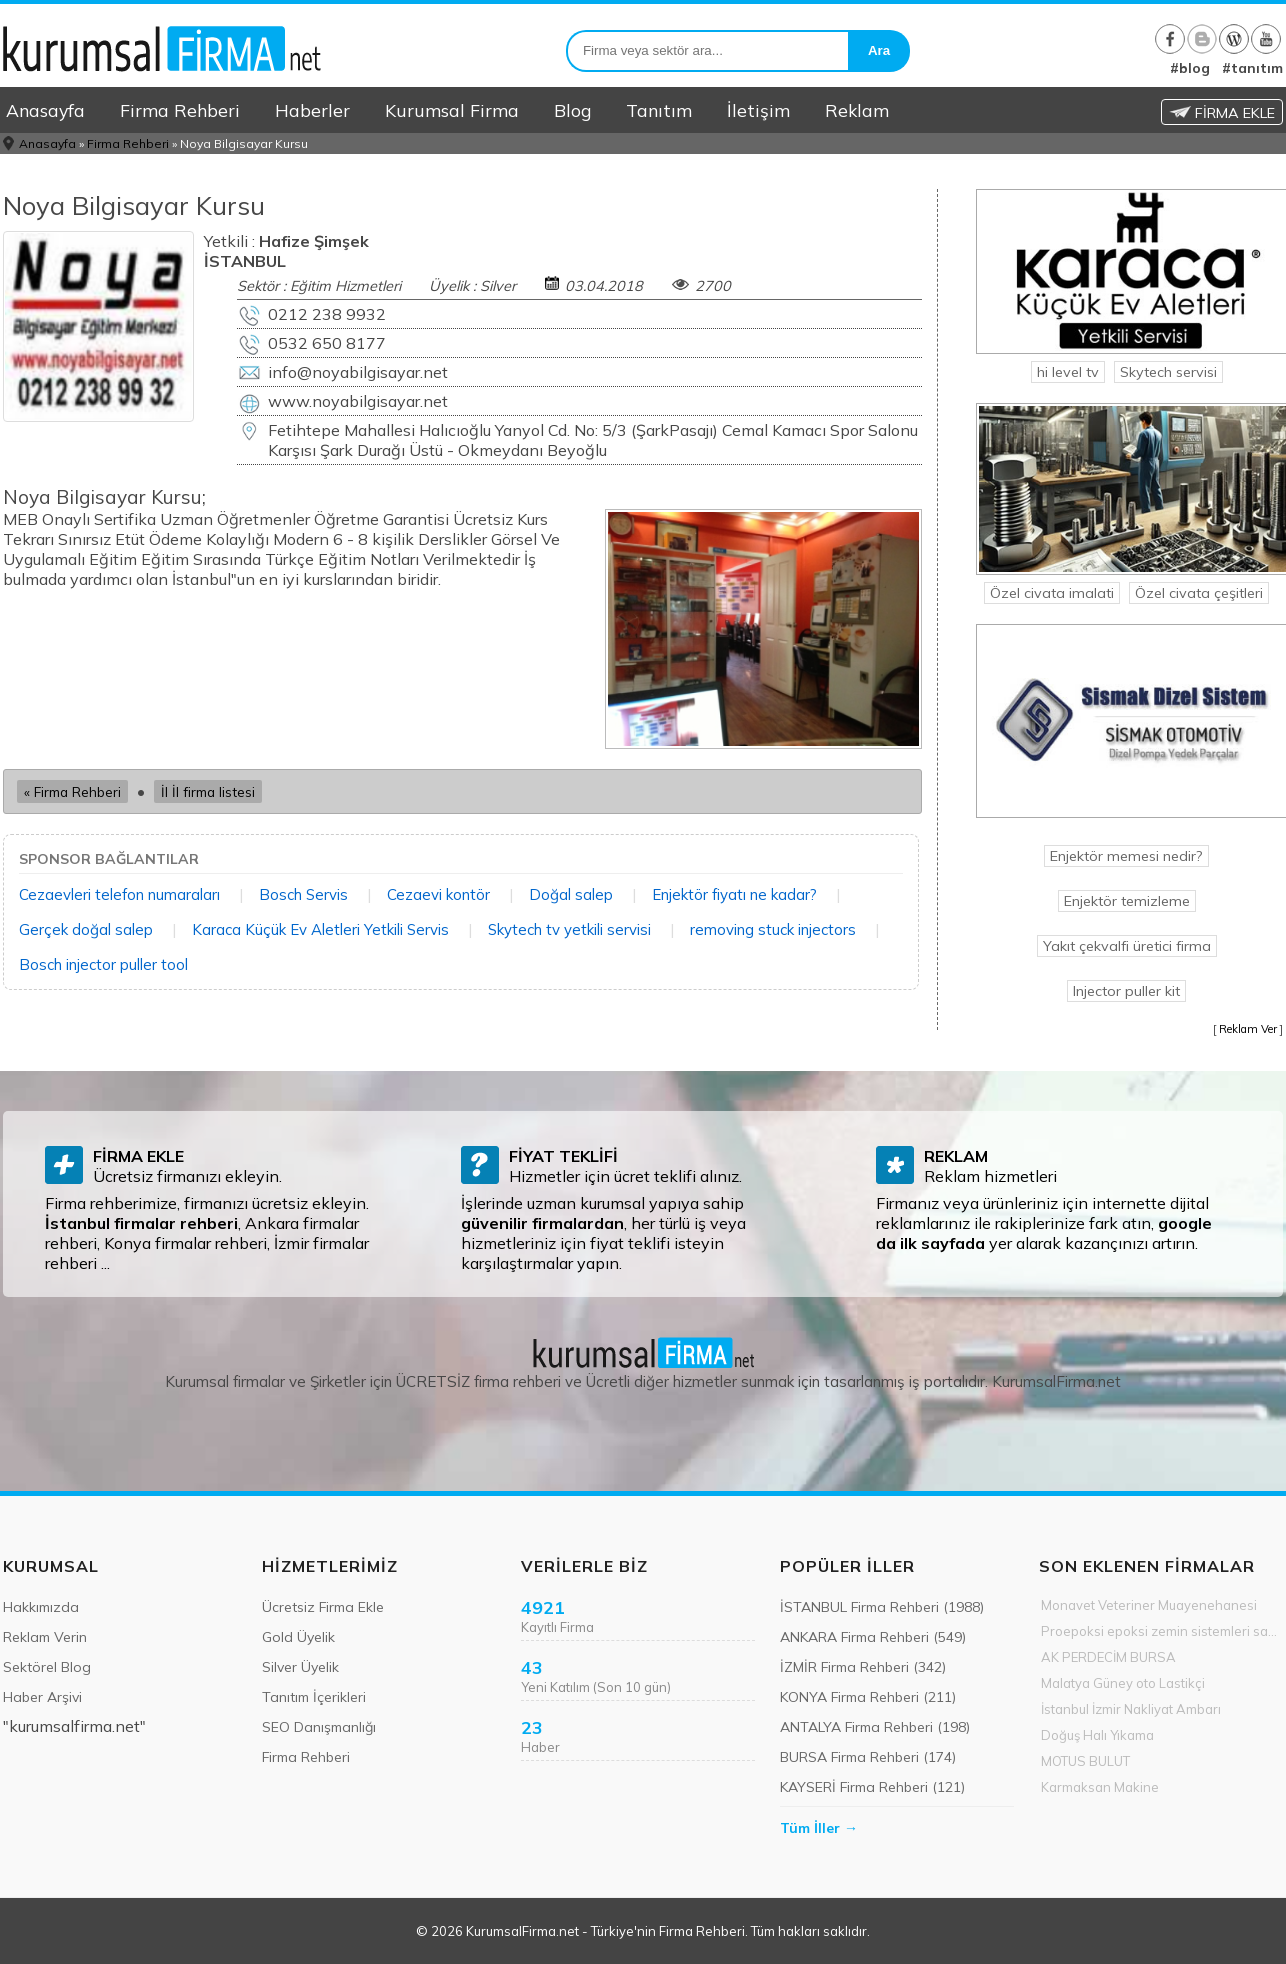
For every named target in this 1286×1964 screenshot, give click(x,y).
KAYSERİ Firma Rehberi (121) (872, 1787)
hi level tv (1068, 372)
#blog (1190, 68)
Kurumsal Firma (452, 110)
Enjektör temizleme (1127, 901)
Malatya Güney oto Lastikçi (1123, 1683)
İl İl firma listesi (208, 791)
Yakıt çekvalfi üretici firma (1127, 946)
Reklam (857, 110)
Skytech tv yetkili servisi (569, 929)
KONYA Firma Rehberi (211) (868, 1697)
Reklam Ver (1248, 1029)
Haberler (312, 110)
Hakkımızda (41, 1607)
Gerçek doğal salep (86, 929)
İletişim (758, 110)
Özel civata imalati (1052, 593)
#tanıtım (1252, 68)
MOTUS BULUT (1085, 1761)
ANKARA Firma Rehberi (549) (873, 1637)
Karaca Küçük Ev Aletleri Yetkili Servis (320, 929)
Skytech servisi (1168, 372)
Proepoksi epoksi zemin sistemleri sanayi (1162, 1631)
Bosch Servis (303, 894)
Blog (572, 110)
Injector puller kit (1126, 991)
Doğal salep (571, 894)
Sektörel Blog (47, 1667)
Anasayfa (45, 110)
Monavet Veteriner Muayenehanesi (1149, 1605)
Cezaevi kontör (438, 894)
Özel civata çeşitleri (1199, 593)
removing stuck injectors (773, 929)
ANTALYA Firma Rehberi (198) (875, 1727)
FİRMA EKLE (1222, 113)
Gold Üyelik (298, 1637)
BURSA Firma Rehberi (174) (868, 1757)
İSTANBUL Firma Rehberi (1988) (882, 1607)
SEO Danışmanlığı (319, 1727)
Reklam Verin (45, 1637)
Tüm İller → (819, 1828)
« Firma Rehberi (72, 791)
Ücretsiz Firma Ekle (323, 1607)
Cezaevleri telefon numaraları (119, 894)
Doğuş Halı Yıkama (1097, 1735)
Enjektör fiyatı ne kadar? (734, 894)
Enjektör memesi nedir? (1126, 856)
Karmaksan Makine (1100, 1787)
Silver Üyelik (300, 1667)
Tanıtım (659, 110)
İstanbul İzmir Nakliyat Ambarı (1131, 1709)
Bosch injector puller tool (103, 964)
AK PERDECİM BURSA (1108, 1657)
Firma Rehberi (180, 110)
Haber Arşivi (42, 1697)
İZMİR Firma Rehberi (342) (863, 1667)
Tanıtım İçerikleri (314, 1697)
